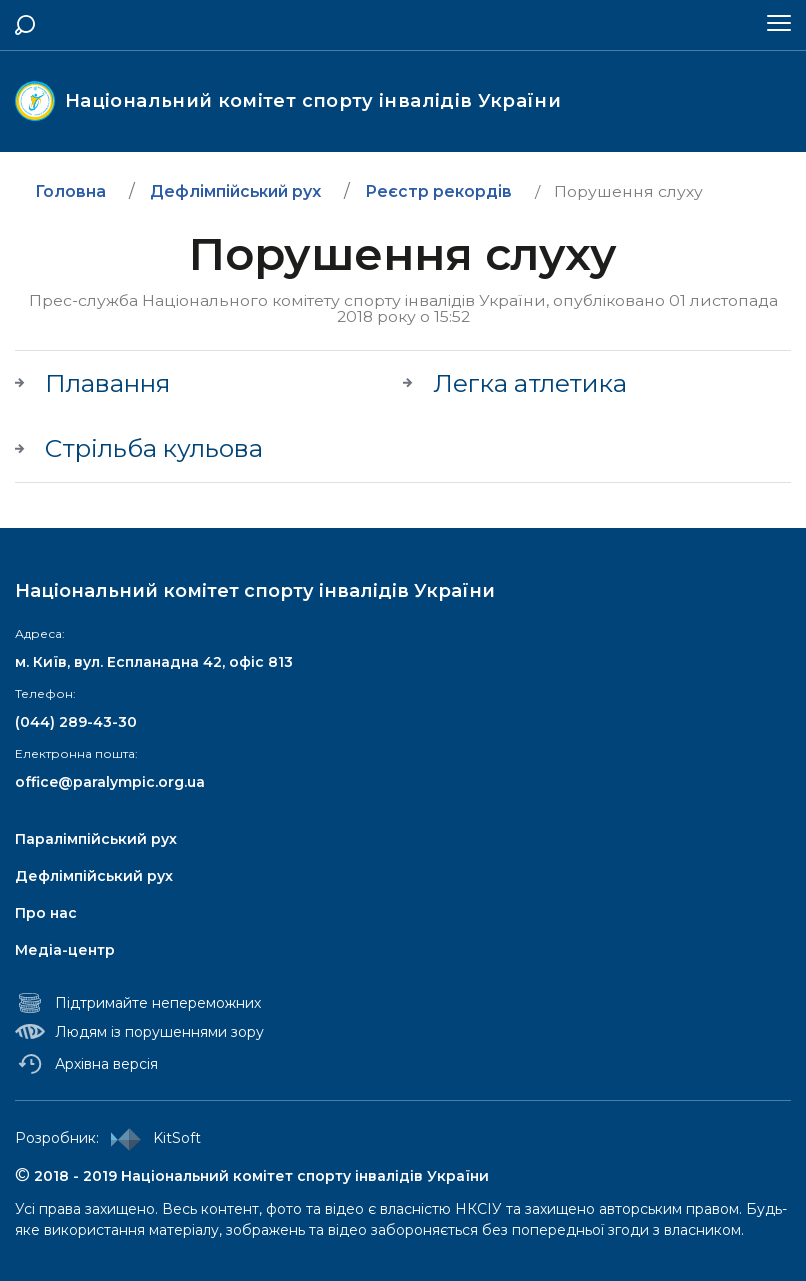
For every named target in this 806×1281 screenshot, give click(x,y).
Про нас (46, 913)
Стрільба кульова (154, 449)
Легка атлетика (530, 384)
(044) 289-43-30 (76, 722)
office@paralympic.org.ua (110, 782)
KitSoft (152, 1138)
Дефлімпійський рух (94, 876)
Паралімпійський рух (96, 839)
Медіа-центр (65, 950)
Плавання (108, 384)
